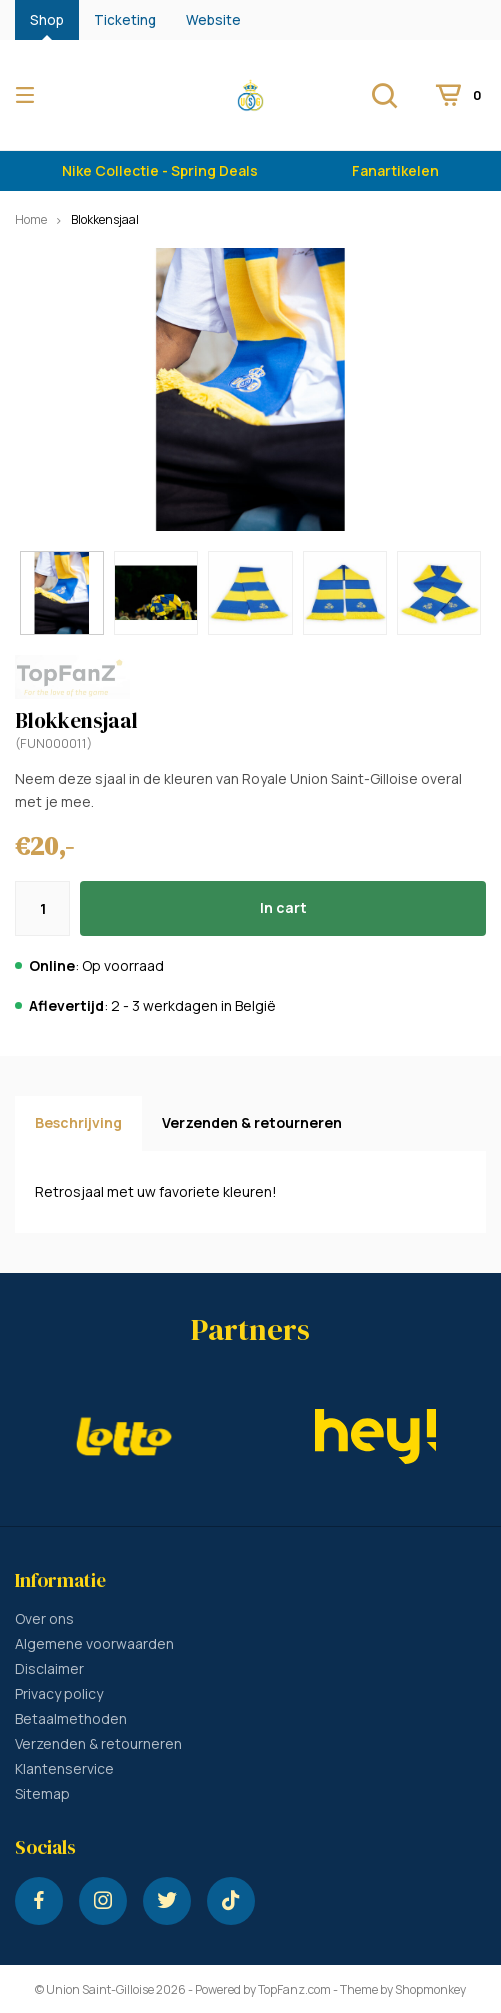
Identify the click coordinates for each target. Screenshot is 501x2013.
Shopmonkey (430, 1989)
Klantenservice (64, 1768)
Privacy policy (59, 1693)
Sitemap (42, 1793)
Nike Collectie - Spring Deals (160, 170)
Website (213, 20)
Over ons (44, 1618)
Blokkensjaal (105, 219)
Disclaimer (49, 1668)
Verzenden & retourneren (252, 1122)
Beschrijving (78, 1122)
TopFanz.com (294, 1989)
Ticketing (125, 20)
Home (31, 219)
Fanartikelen (395, 170)
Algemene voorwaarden (94, 1643)
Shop (47, 20)
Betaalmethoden (71, 1718)
